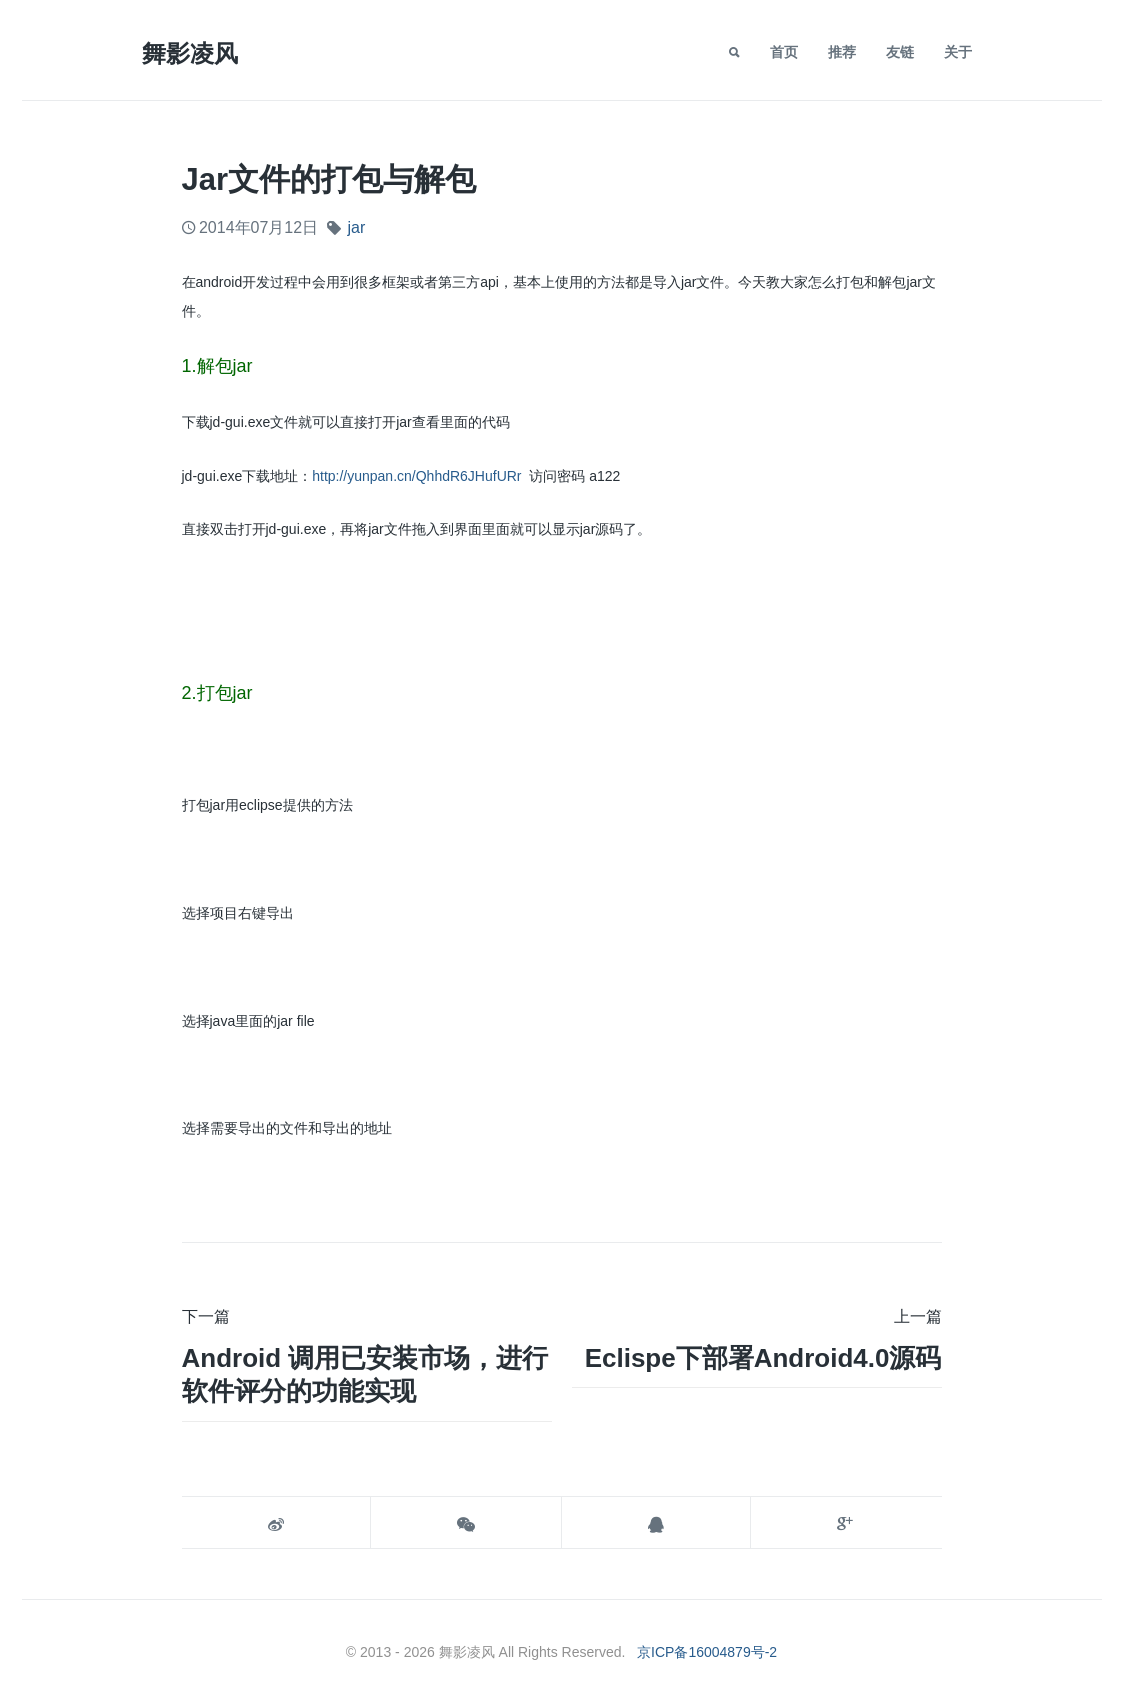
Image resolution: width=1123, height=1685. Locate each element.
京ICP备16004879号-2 (707, 1652)
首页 (784, 52)
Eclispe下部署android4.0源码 (763, 1358)
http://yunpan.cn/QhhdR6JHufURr (416, 476)
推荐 (842, 52)
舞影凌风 (190, 53)
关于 (958, 52)
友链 (900, 52)
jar (356, 227)
